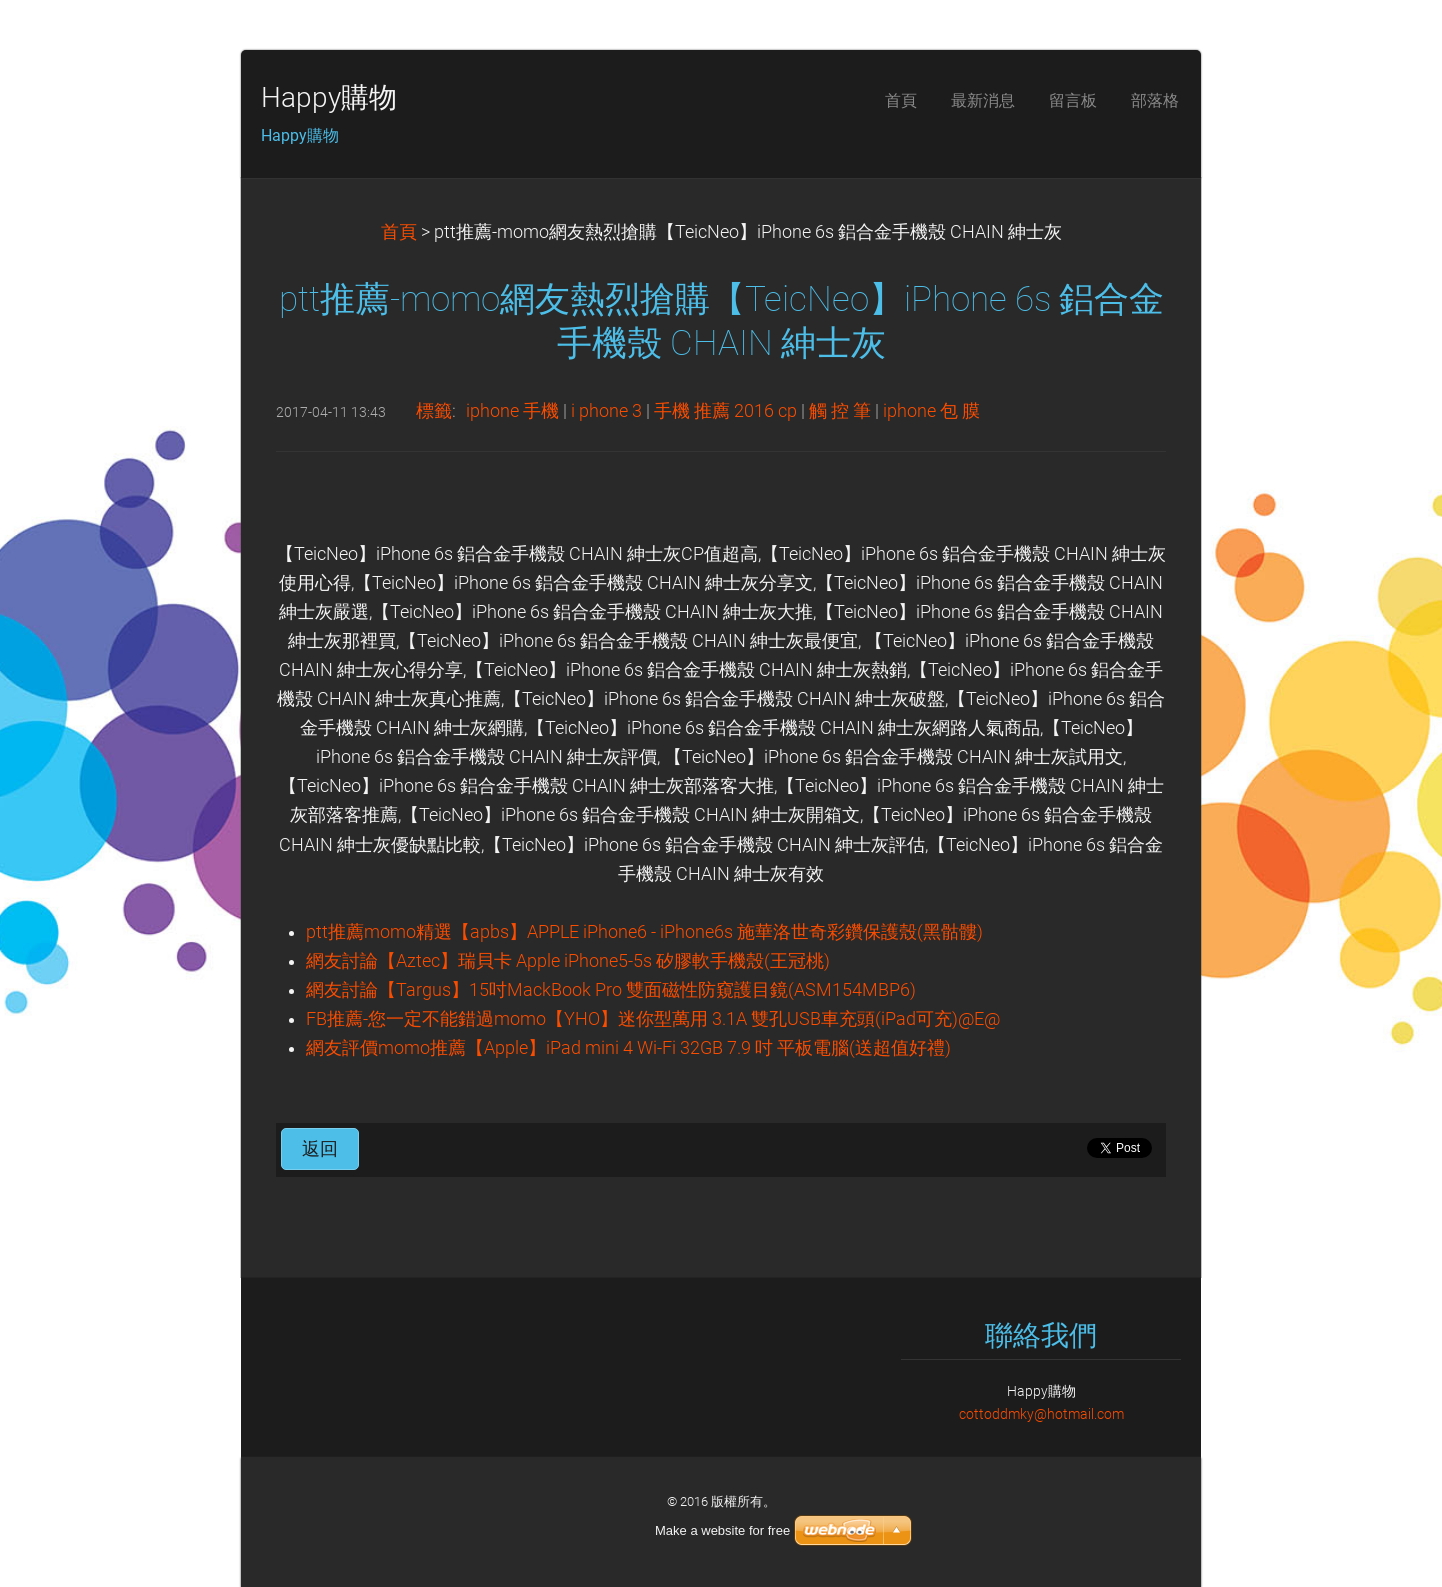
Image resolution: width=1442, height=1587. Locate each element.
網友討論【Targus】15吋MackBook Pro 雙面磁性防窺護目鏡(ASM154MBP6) (611, 990)
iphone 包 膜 (931, 411)
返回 (320, 1149)
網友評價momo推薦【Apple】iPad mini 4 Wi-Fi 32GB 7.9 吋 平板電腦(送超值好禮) (628, 1048)
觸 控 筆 (840, 411)
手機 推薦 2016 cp (725, 411)
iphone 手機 (512, 411)
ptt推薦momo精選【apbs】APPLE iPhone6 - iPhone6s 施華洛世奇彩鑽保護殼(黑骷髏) (644, 932)
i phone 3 (606, 411)
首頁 (399, 232)
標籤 (434, 411)
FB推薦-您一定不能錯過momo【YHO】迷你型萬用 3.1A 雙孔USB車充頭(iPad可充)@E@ (653, 1019)
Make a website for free (722, 1530)
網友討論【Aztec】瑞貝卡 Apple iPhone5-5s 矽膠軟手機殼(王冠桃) (568, 961)
